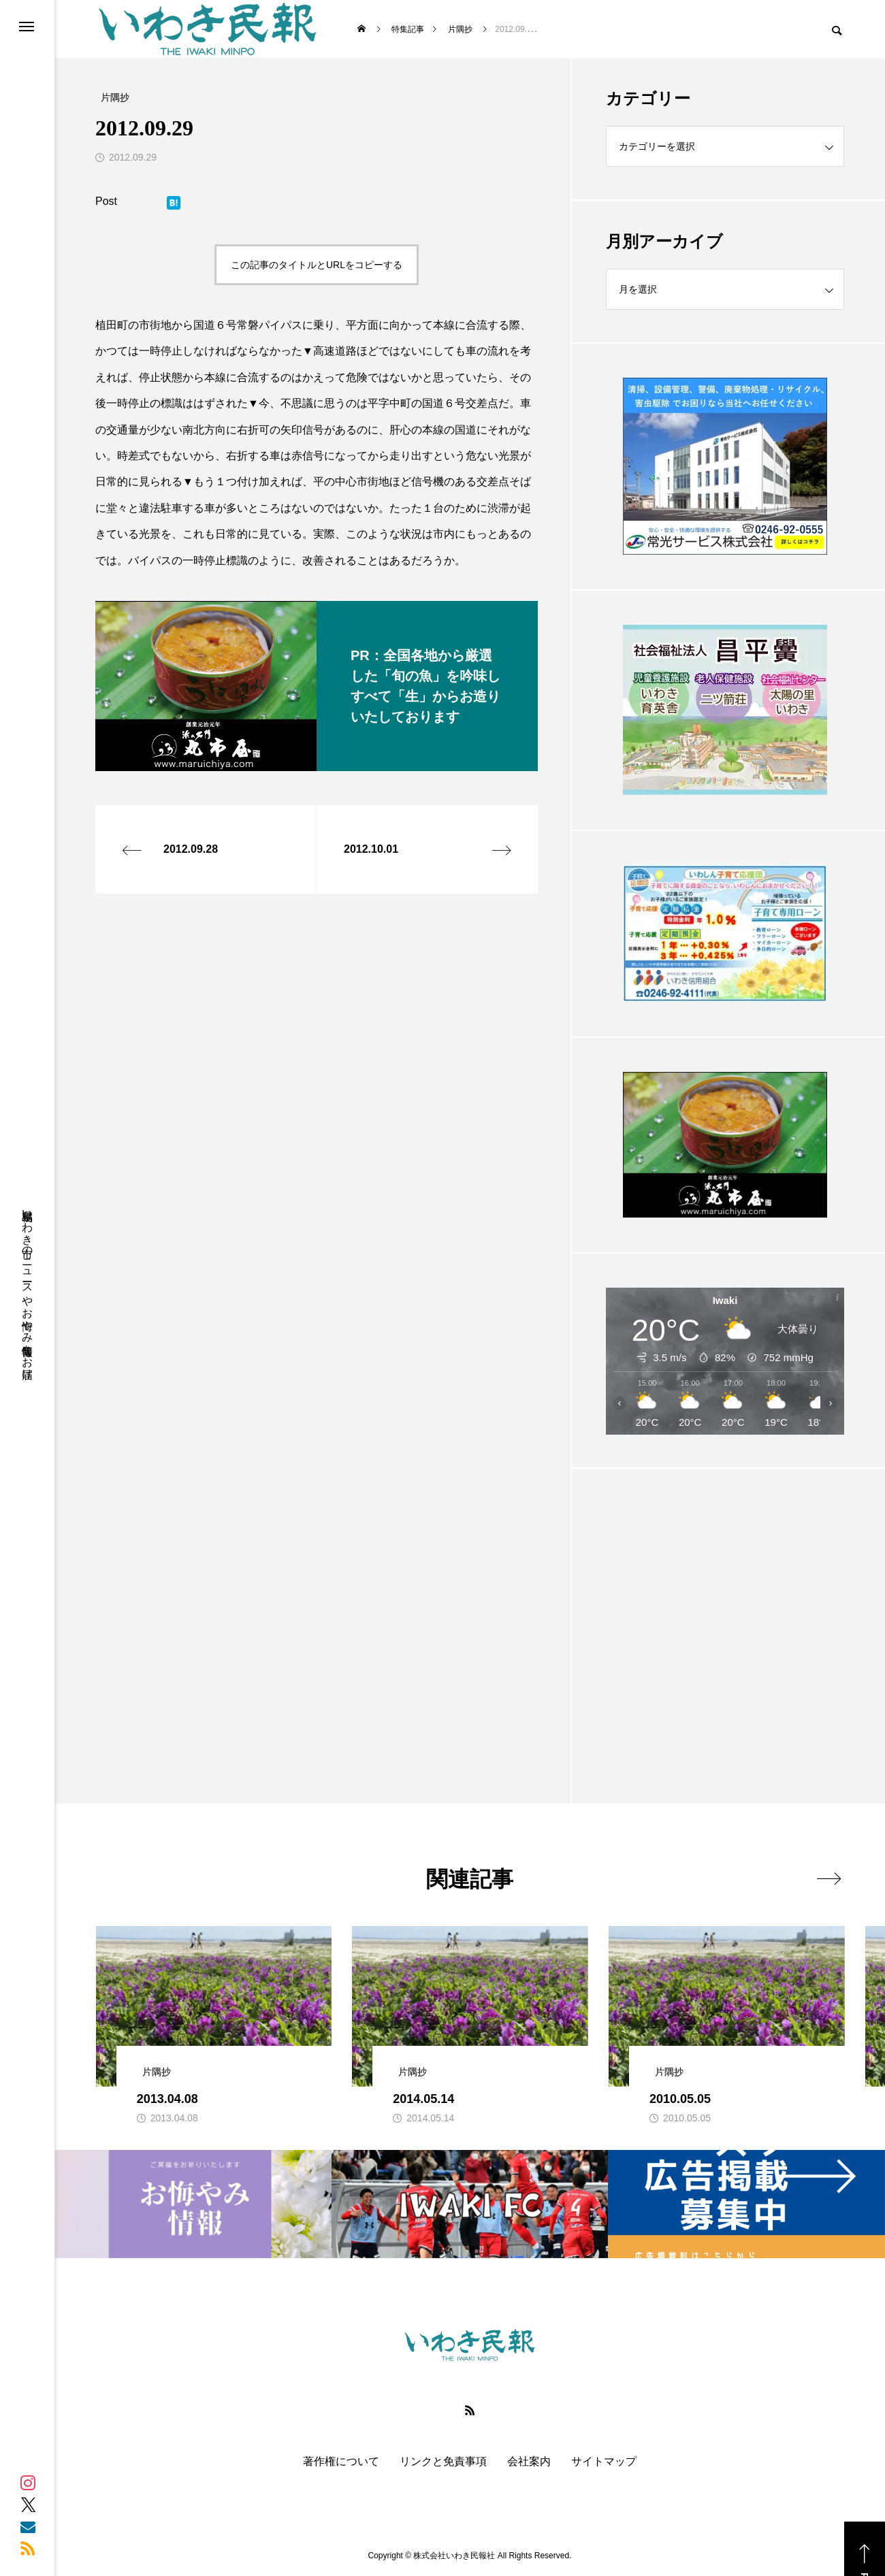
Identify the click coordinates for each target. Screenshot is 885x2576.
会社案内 (529, 2461)
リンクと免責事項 (443, 2461)
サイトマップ (604, 2461)
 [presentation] (829, 1878)
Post (106, 201)
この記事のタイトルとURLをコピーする (316, 264)
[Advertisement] (725, 1602)
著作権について (341, 2461)
